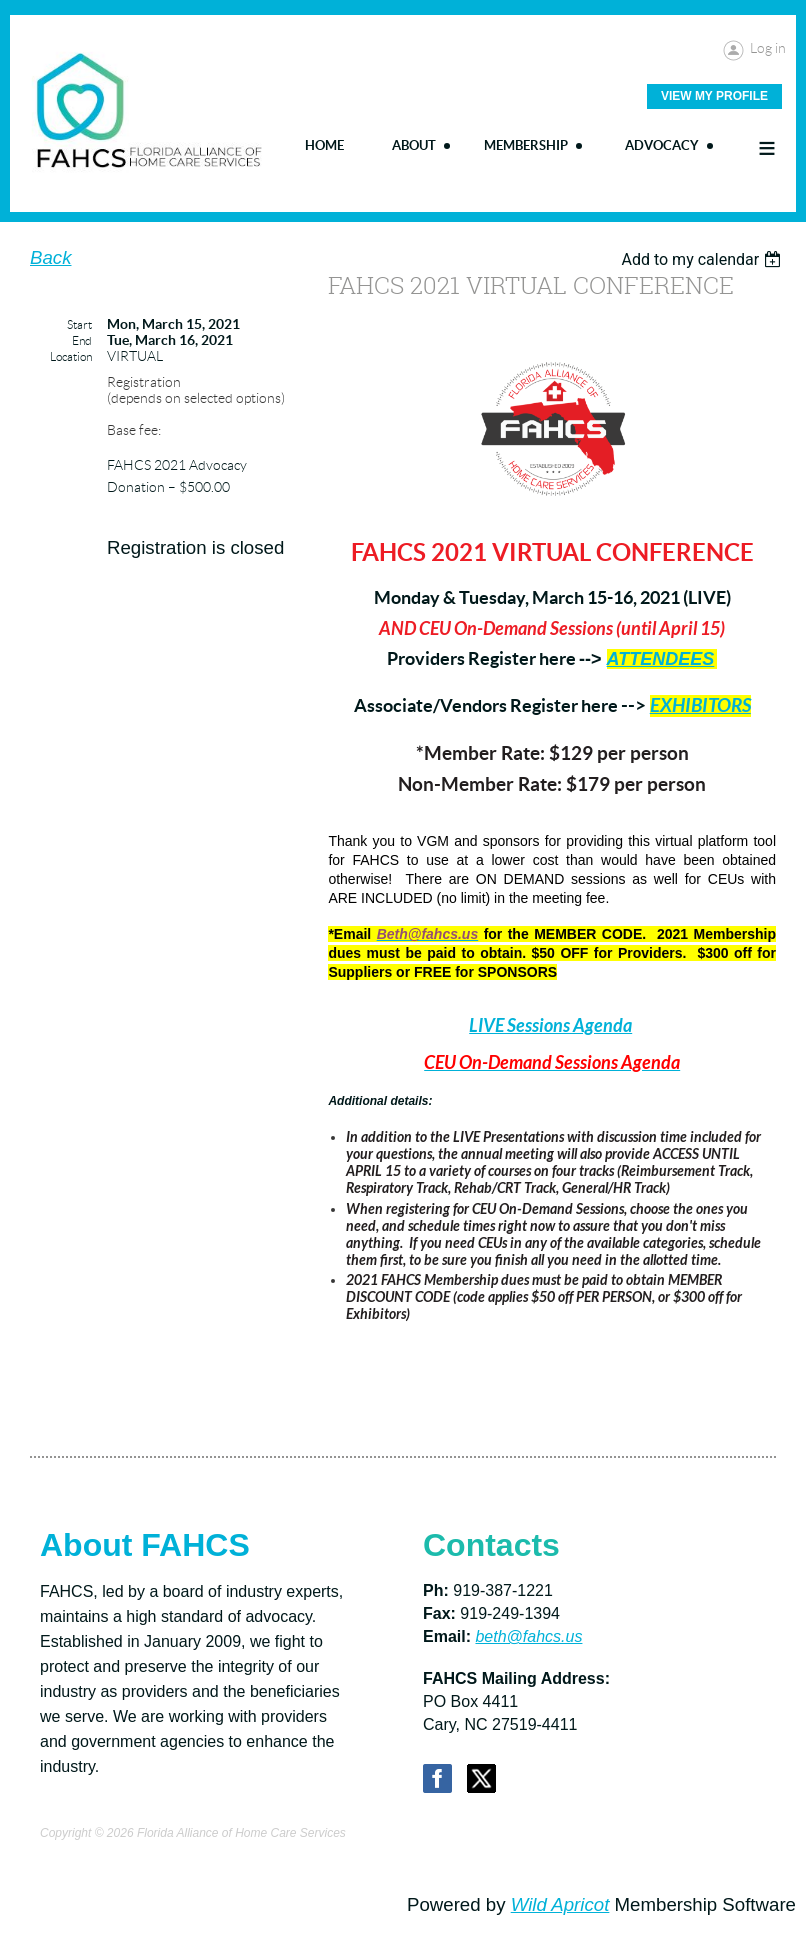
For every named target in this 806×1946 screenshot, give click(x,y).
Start (79, 324)
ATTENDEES (661, 659)
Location (71, 356)
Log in (768, 48)
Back (50, 257)
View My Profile (714, 96)
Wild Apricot (560, 1904)
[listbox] (703, 259)
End (82, 340)
